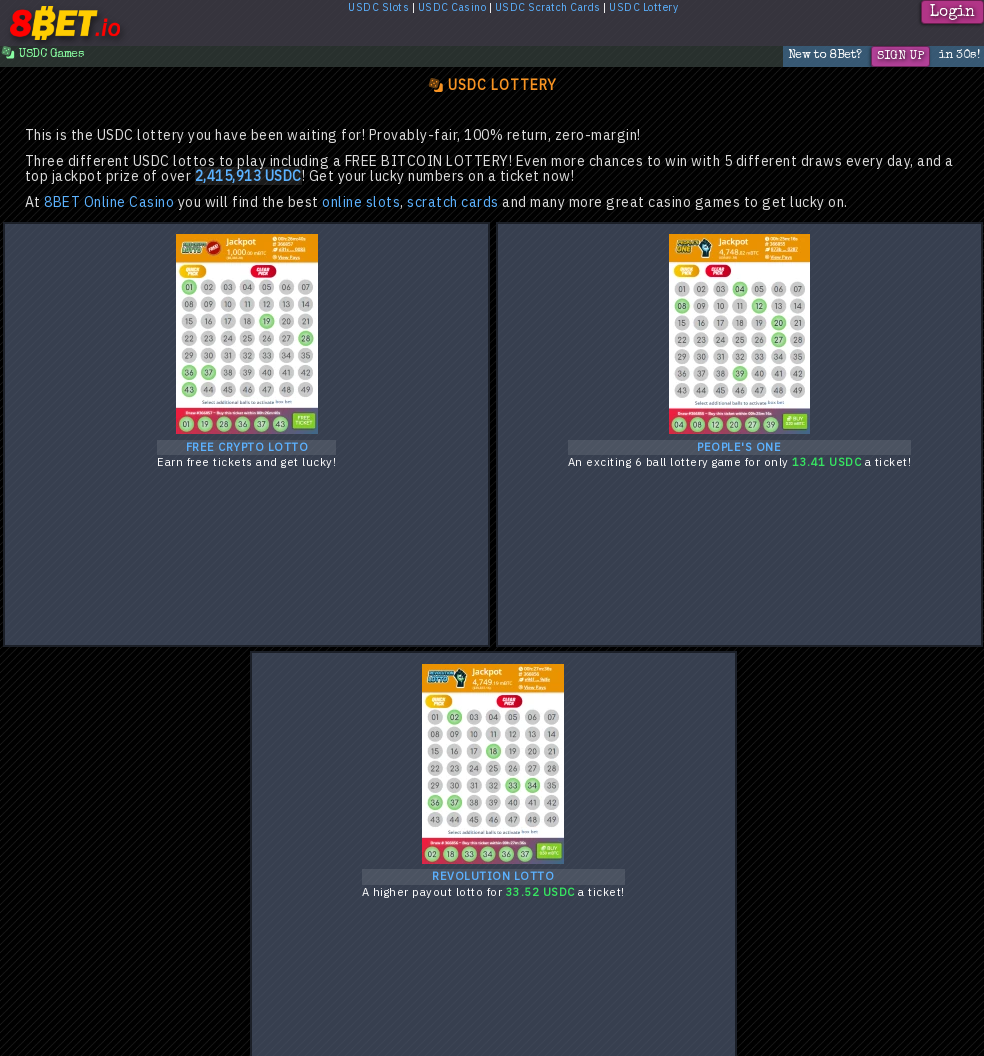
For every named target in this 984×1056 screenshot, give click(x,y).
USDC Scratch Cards (548, 8)
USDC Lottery (643, 8)
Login (952, 13)
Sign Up (900, 56)
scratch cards (453, 202)
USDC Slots (378, 8)
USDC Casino (452, 8)
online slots (361, 202)
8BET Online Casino (109, 202)
